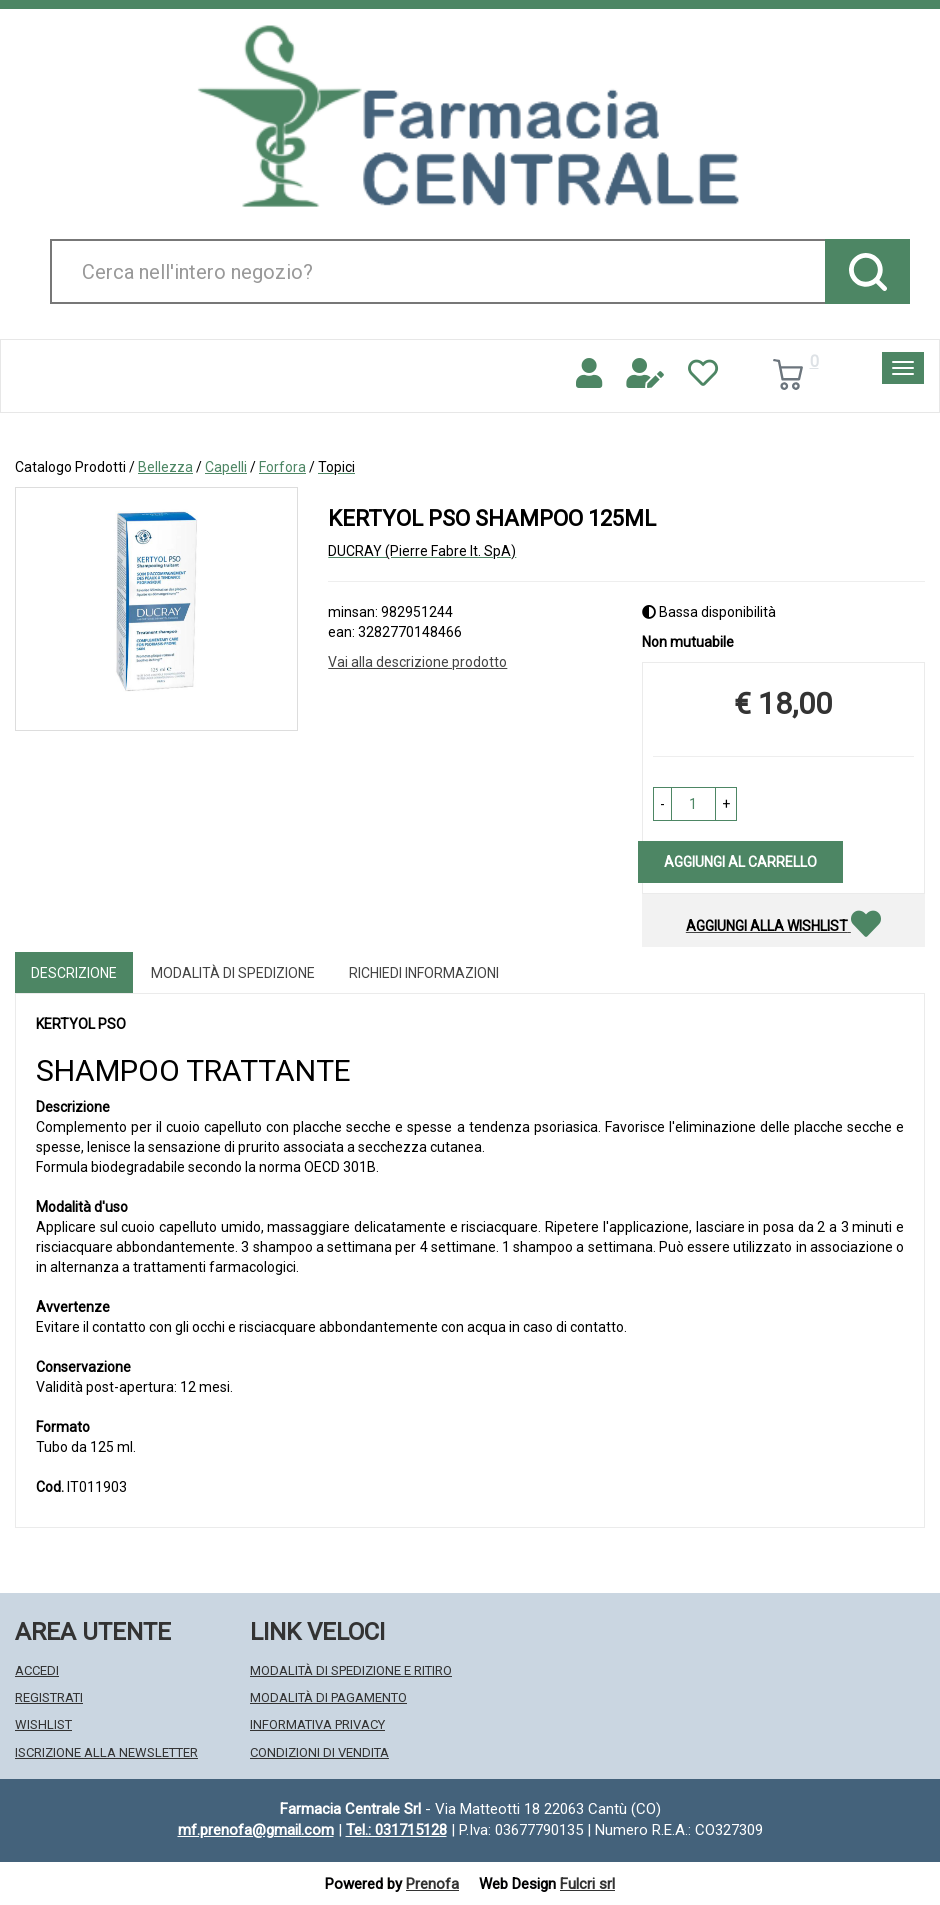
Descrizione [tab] (74, 973)
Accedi (37, 1670)
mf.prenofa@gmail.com (256, 1830)
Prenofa (432, 1884)
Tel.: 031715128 (396, 1830)
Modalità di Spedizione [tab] (233, 973)
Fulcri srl (587, 1884)
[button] (662, 804)
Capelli (226, 467)
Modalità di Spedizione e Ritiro (351, 1670)
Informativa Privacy (317, 1724)
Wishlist (43, 1724)
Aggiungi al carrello (740, 862)
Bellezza (165, 467)
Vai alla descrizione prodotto (417, 662)
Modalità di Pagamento (328, 1697)
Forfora (282, 467)
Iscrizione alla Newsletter (106, 1752)
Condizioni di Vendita (319, 1752)
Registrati (49, 1697)
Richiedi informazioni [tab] (424, 973)
